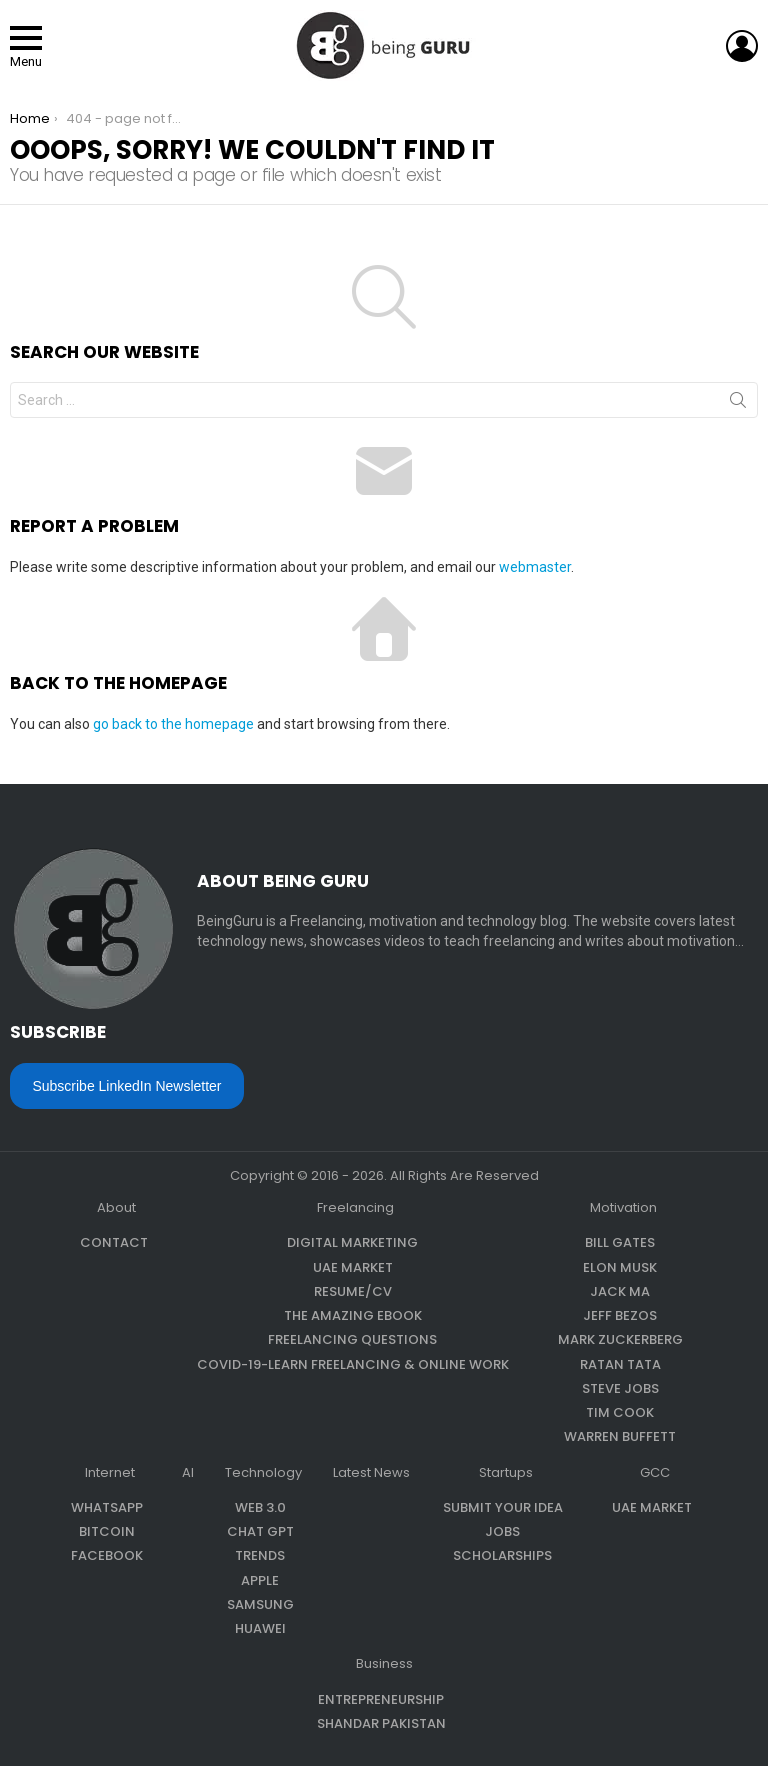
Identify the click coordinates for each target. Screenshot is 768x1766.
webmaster (535, 567)
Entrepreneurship (381, 1699)
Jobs (502, 1531)
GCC (655, 1473)
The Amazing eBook (353, 1315)
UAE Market (353, 1267)
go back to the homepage (173, 724)
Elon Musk (620, 1267)
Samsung (260, 1604)
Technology (263, 1473)
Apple (260, 1580)
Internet (110, 1473)
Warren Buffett (620, 1436)
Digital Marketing (352, 1242)
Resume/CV (353, 1291)
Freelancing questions (352, 1339)
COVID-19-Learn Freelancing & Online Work (353, 1364)
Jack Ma (620, 1291)
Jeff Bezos (620, 1315)
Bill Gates (620, 1242)
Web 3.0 (260, 1507)
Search (738, 404)
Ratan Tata (620, 1364)
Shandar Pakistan (381, 1723)
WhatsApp (107, 1507)
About (116, 1208)
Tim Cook (620, 1412)
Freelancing (355, 1208)
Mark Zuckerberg (620, 1339)
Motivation (623, 1208)
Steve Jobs (620, 1388)
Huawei (260, 1628)
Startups (506, 1473)
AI (188, 1473)
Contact (114, 1242)
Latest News (371, 1473)
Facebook (107, 1555)
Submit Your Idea (503, 1507)
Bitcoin (107, 1531)
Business (384, 1664)
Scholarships (502, 1555)
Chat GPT (260, 1531)
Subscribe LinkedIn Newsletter (126, 1086)
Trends (260, 1555)
